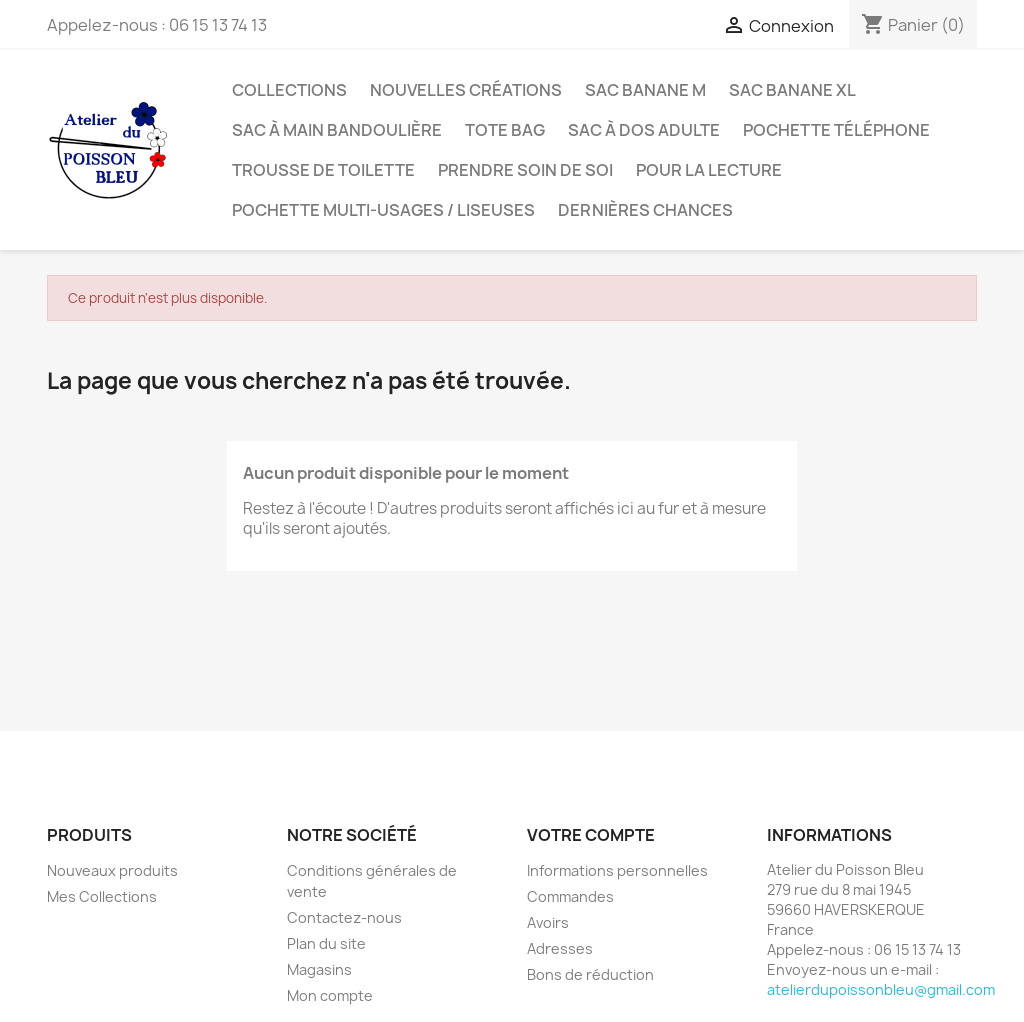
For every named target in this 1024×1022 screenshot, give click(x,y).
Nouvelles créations (466, 90)
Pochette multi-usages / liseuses (383, 210)
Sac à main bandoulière (337, 130)
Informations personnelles (617, 870)
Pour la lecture (709, 170)
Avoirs (548, 922)
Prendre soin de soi (525, 170)
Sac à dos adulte (644, 130)
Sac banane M (645, 90)
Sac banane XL (792, 90)
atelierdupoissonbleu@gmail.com (881, 989)
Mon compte (330, 995)
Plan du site (326, 943)
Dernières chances (645, 210)
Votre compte (591, 835)
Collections (289, 90)
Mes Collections (102, 896)
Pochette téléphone (836, 130)
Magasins (319, 969)
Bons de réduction (590, 974)
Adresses (560, 948)
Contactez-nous (344, 917)
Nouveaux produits (112, 870)
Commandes (570, 896)
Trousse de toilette (323, 170)
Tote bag (505, 130)
